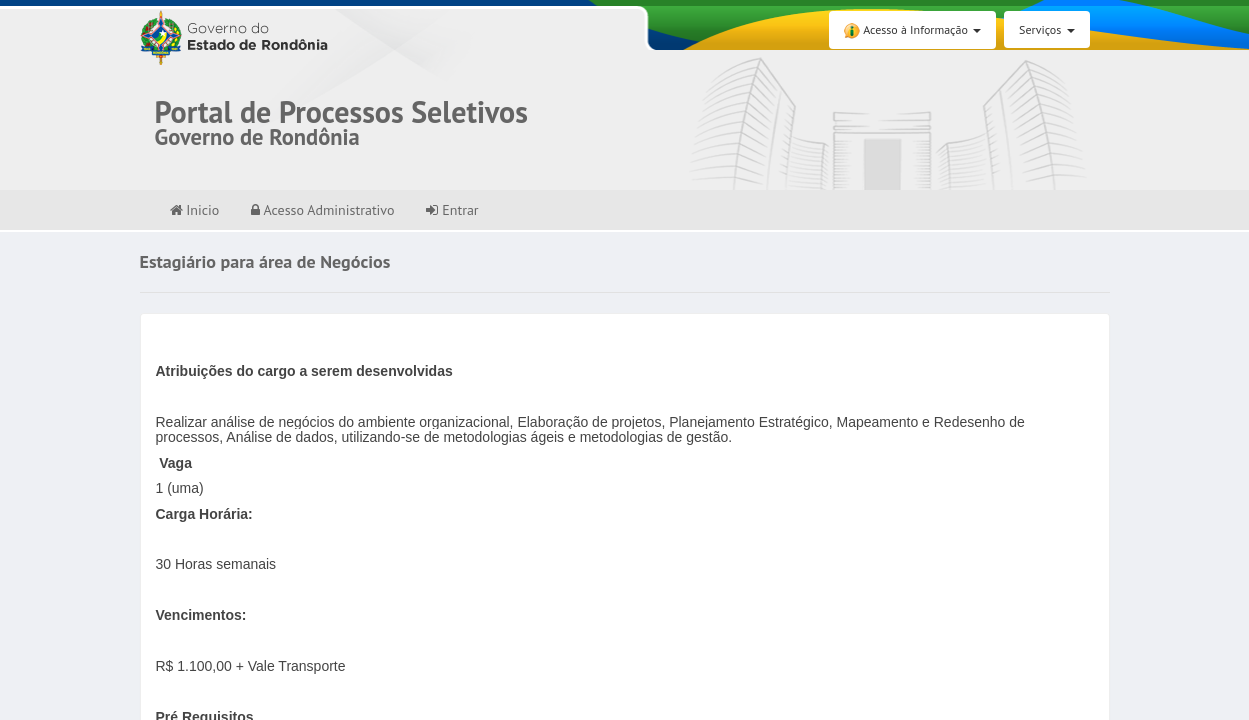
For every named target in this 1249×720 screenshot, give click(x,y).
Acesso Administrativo (322, 210)
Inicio (195, 210)
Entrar (452, 210)
